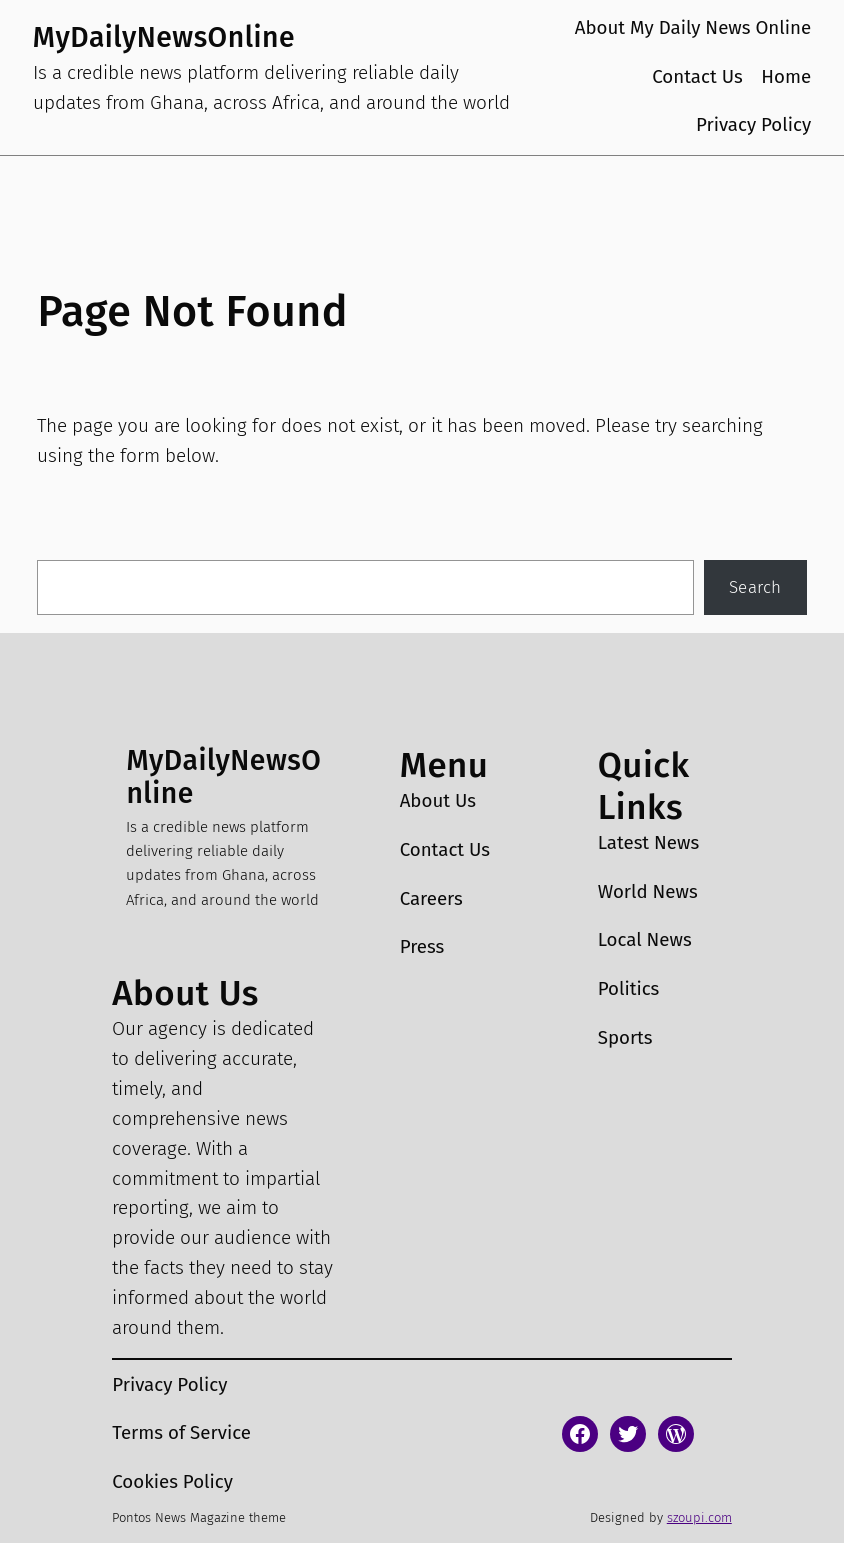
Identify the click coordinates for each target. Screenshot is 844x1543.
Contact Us (697, 77)
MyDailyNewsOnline (164, 38)
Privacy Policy (753, 125)
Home (786, 77)
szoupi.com (699, 1517)
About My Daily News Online (693, 28)
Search (755, 587)
